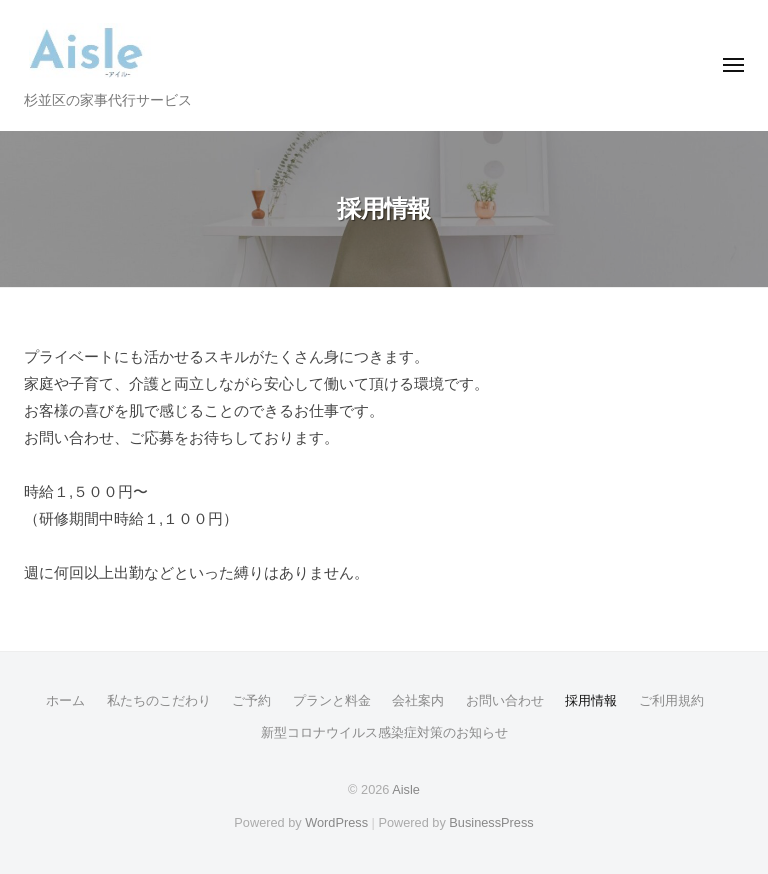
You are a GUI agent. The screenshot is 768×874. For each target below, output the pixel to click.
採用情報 (591, 700)
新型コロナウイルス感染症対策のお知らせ (384, 732)
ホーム (65, 700)
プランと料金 (332, 700)
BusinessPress (491, 822)
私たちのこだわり (159, 700)
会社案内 (418, 700)
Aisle (406, 789)
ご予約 (251, 700)
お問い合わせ (505, 700)
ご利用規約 (671, 700)
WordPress (336, 822)
